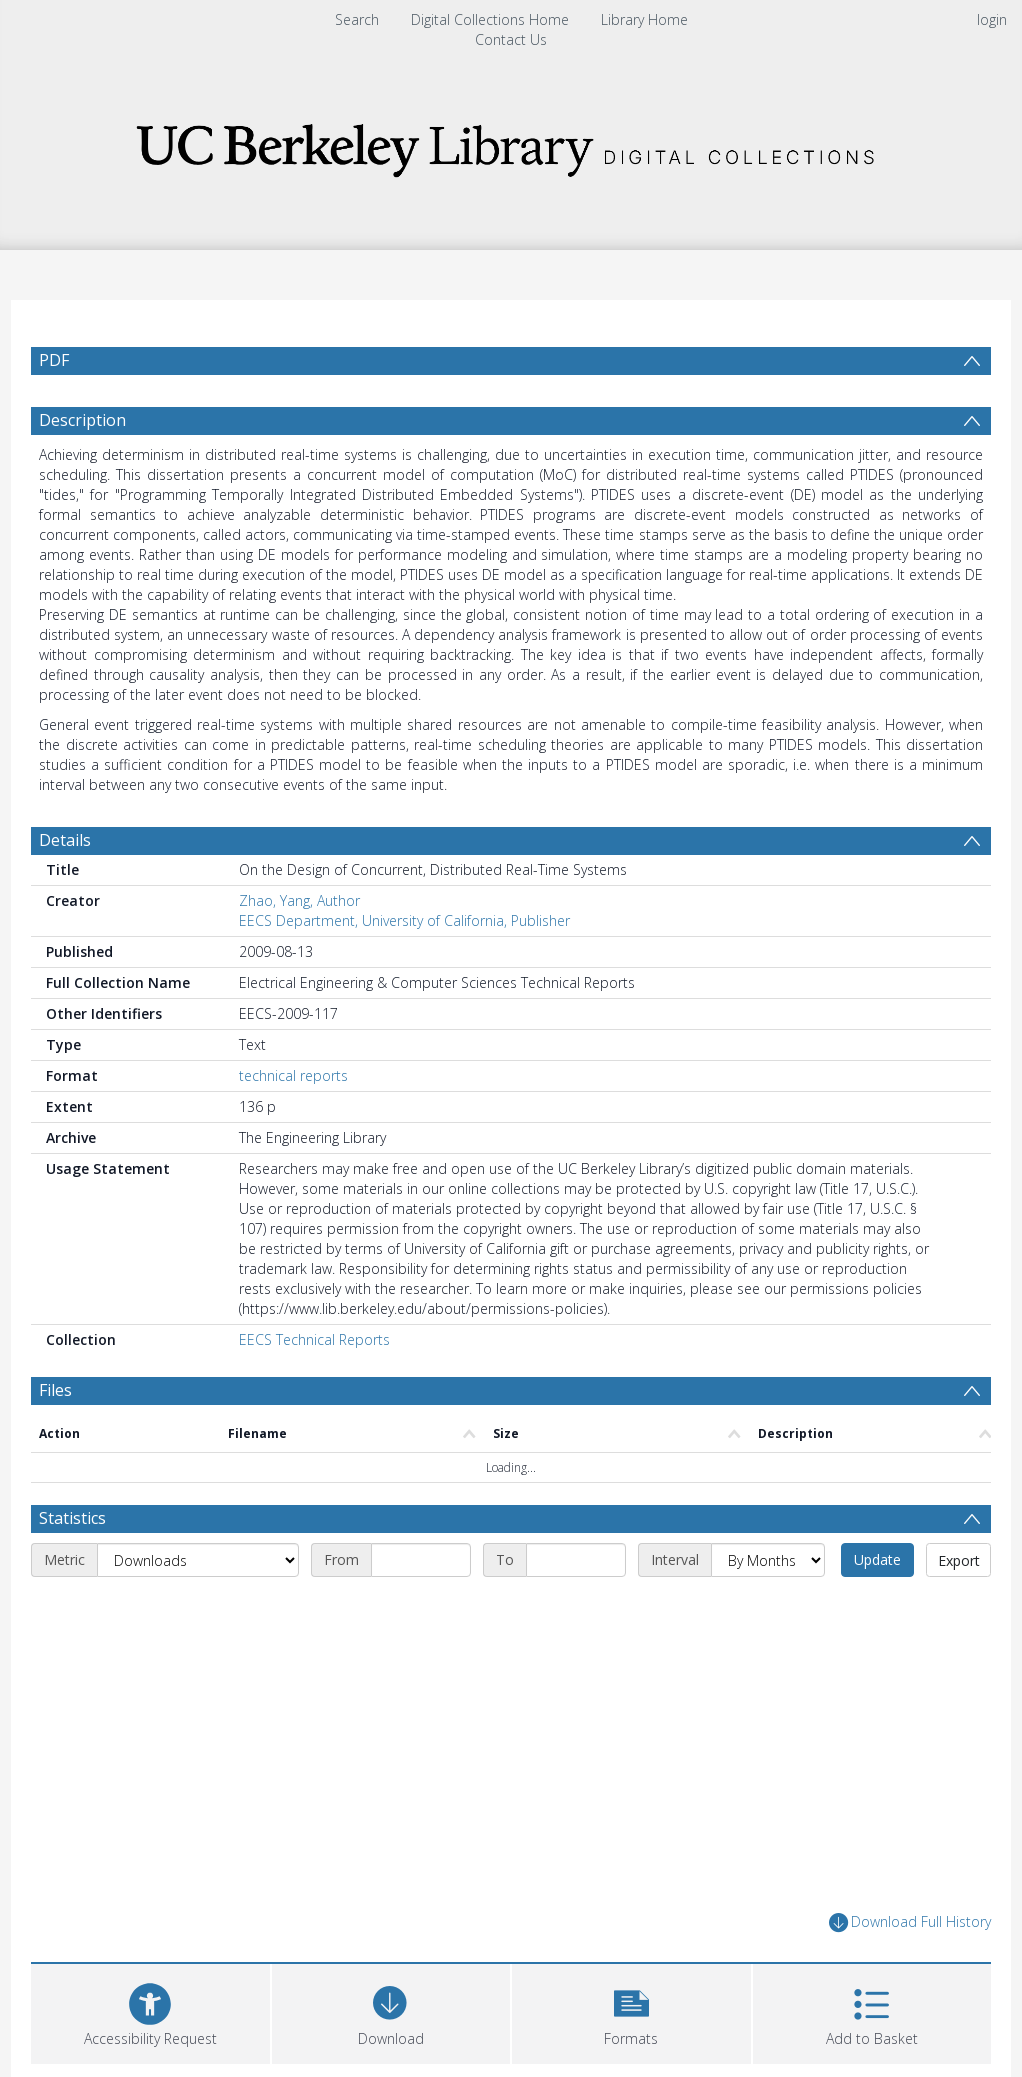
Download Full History (910, 1922)
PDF (54, 360)
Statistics (72, 1518)
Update (877, 1559)
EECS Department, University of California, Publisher (404, 920)
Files (55, 1390)
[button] (631, 2011)
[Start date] (421, 1560)
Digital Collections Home (490, 19)
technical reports (293, 1075)
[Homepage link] (511, 144)
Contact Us (511, 39)
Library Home (644, 19)
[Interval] (768, 1560)
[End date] (576, 1560)
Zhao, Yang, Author (299, 900)
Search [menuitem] (357, 19)
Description (82, 420)
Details (65, 840)
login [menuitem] (992, 19)
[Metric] (198, 1560)
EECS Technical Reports (314, 1339)
